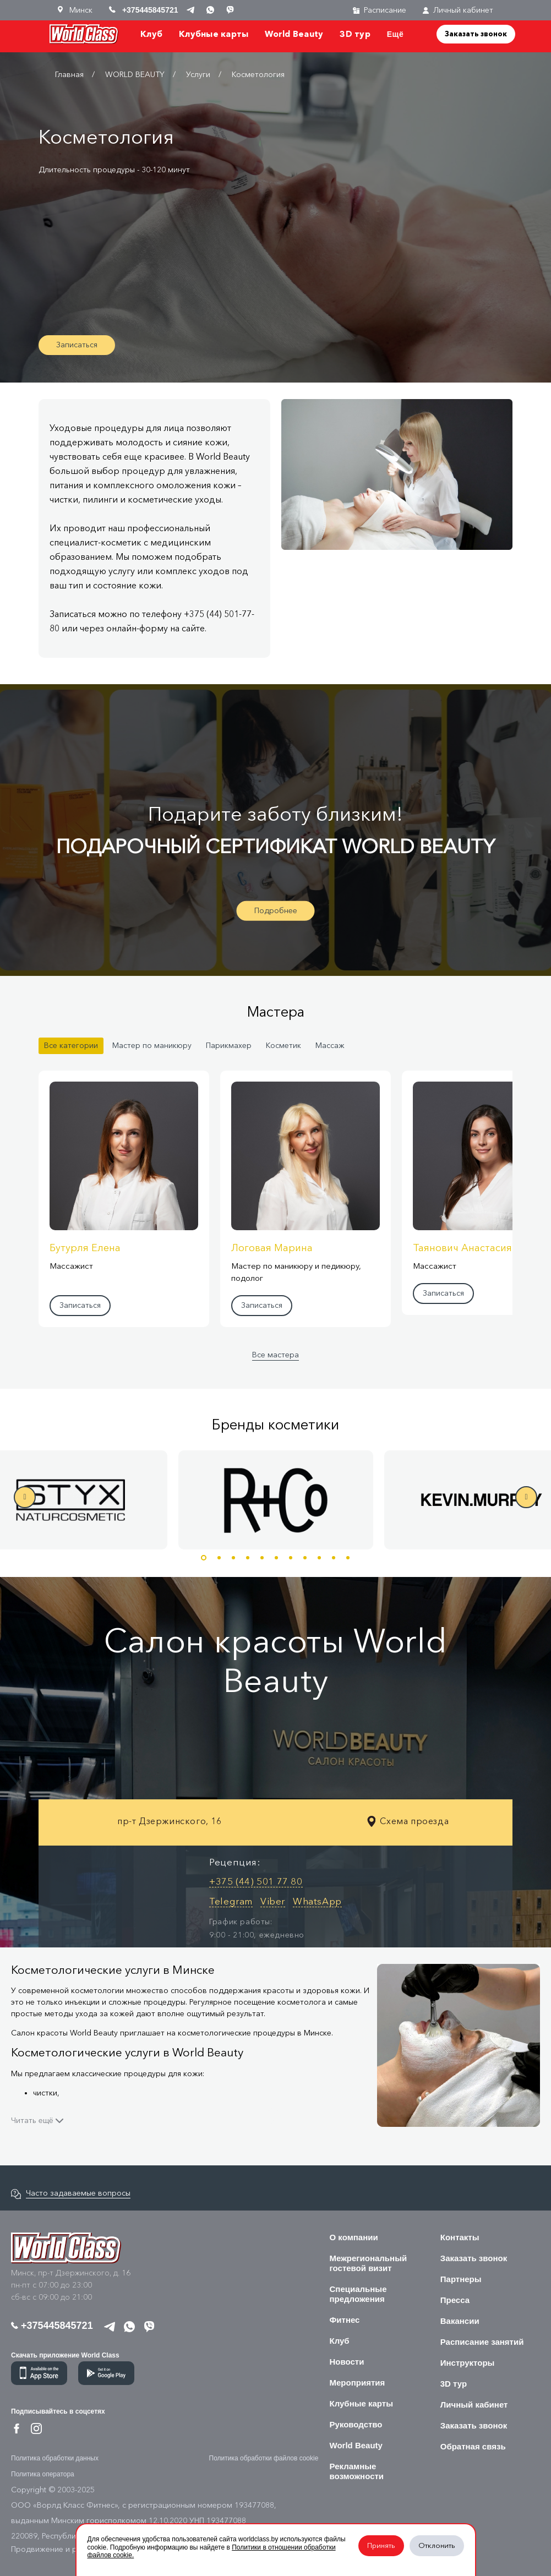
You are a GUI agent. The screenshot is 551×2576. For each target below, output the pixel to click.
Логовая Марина (272, 1248)
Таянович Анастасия (462, 1248)
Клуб (151, 34)
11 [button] (348, 1557)
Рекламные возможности (357, 2471)
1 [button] (203, 1557)
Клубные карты (213, 34)
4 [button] (247, 1557)
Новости (347, 2361)
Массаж (330, 1045)
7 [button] (290, 1557)
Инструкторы (467, 2362)
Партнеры (461, 2279)
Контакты (459, 2237)
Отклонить (436, 2545)
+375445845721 (52, 2325)
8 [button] (305, 1557)
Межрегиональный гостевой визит (368, 2263)
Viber (272, 1901)
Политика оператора (42, 2474)
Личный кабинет (458, 10)
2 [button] (219, 1557)
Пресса (455, 2300)
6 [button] (276, 1557)
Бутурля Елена (85, 1248)
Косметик (283, 1045)
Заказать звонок (476, 33)
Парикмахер (229, 1045)
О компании (354, 2237)
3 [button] (233, 1557)
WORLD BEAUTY (135, 74)
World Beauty (294, 34)
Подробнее (275, 910)
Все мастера (275, 1355)
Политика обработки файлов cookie (264, 2458)
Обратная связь (473, 2446)
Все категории (71, 1045)
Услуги (198, 74)
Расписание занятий (482, 2341)
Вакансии (459, 2321)
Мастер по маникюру (152, 1045)
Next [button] (526, 1497)
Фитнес (345, 2319)
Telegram (231, 1901)
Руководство (356, 2424)
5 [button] (262, 1557)
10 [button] (333, 1557)
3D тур (355, 34)
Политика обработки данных (55, 2458)
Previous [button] (25, 1497)
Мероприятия (357, 2382)
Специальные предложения (358, 2294)
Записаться (76, 345)
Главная (69, 74)
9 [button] (319, 1557)
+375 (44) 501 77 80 (255, 1881)
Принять (381, 2545)
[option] (275, 1499)
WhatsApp (317, 1901)
